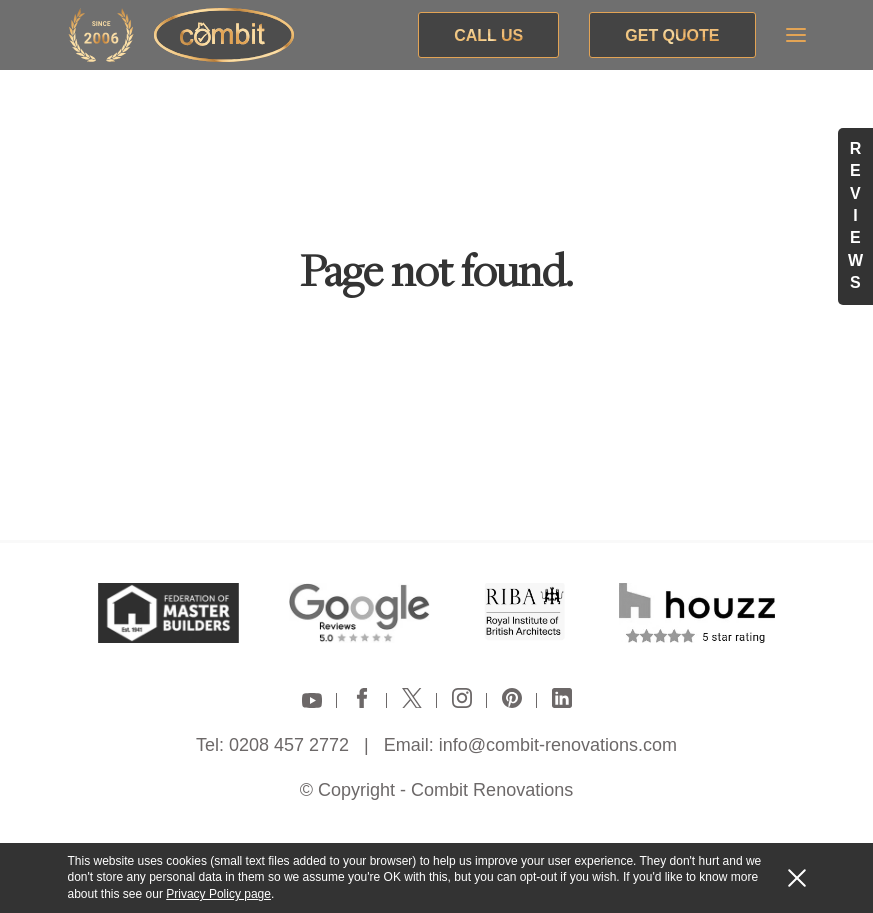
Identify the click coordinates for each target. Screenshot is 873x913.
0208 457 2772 (289, 745)
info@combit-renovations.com (558, 745)
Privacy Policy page (218, 894)
